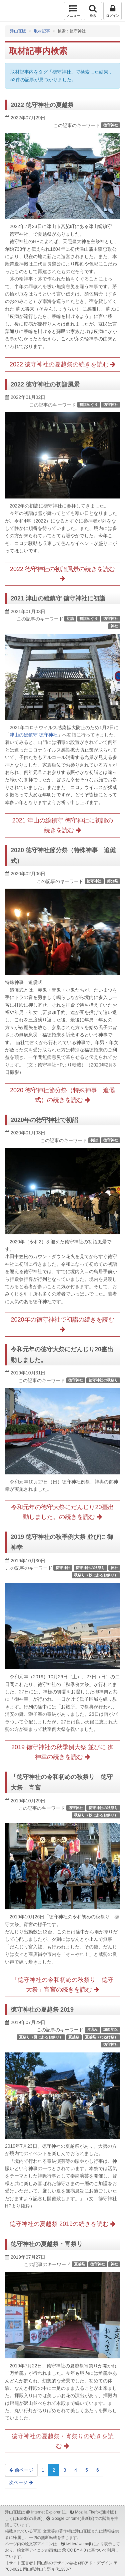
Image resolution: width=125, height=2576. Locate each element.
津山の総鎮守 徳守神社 (34, 735)
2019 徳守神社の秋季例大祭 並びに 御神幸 (62, 1542)
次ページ (21, 2482)
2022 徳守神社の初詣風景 (45, 384)
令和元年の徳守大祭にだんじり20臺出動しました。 (62, 1354)
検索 (93, 10)
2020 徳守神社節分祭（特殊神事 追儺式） (63, 855)
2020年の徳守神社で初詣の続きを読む (62, 1324)
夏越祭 (73, 2037)
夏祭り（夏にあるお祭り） (41, 2037)
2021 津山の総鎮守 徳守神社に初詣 (58, 598)
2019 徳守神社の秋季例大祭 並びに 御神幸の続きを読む (62, 1752)
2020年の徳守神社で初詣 (44, 1120)
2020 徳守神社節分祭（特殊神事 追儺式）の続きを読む (62, 1095)
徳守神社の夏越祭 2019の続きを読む (62, 2224)
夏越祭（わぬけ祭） (101, 2037)
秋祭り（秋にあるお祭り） (96, 1575)
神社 (114, 626)
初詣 (70, 619)
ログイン (112, 10)
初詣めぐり (88, 405)
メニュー (73, 10)
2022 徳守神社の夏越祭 (42, 105)
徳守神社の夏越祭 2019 (42, 2009)
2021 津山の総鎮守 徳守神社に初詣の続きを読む (62, 825)
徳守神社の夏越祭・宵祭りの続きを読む (63, 2441)
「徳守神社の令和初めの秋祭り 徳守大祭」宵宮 (62, 1782)
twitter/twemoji (78, 2544)
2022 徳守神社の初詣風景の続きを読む (62, 574)
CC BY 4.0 (76, 2550)
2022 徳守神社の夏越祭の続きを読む (62, 364)
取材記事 (42, 31)
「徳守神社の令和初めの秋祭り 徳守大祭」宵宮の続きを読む (63, 1985)
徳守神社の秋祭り (103, 1380)
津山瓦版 (19, 11)
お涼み (92, 2029)
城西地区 (110, 2029)
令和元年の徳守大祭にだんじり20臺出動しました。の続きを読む (62, 1512)
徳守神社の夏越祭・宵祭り (47, 2244)
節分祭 (112, 881)
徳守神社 (110, 125)
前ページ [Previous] (21, 2470)
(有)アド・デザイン (95, 2563)
